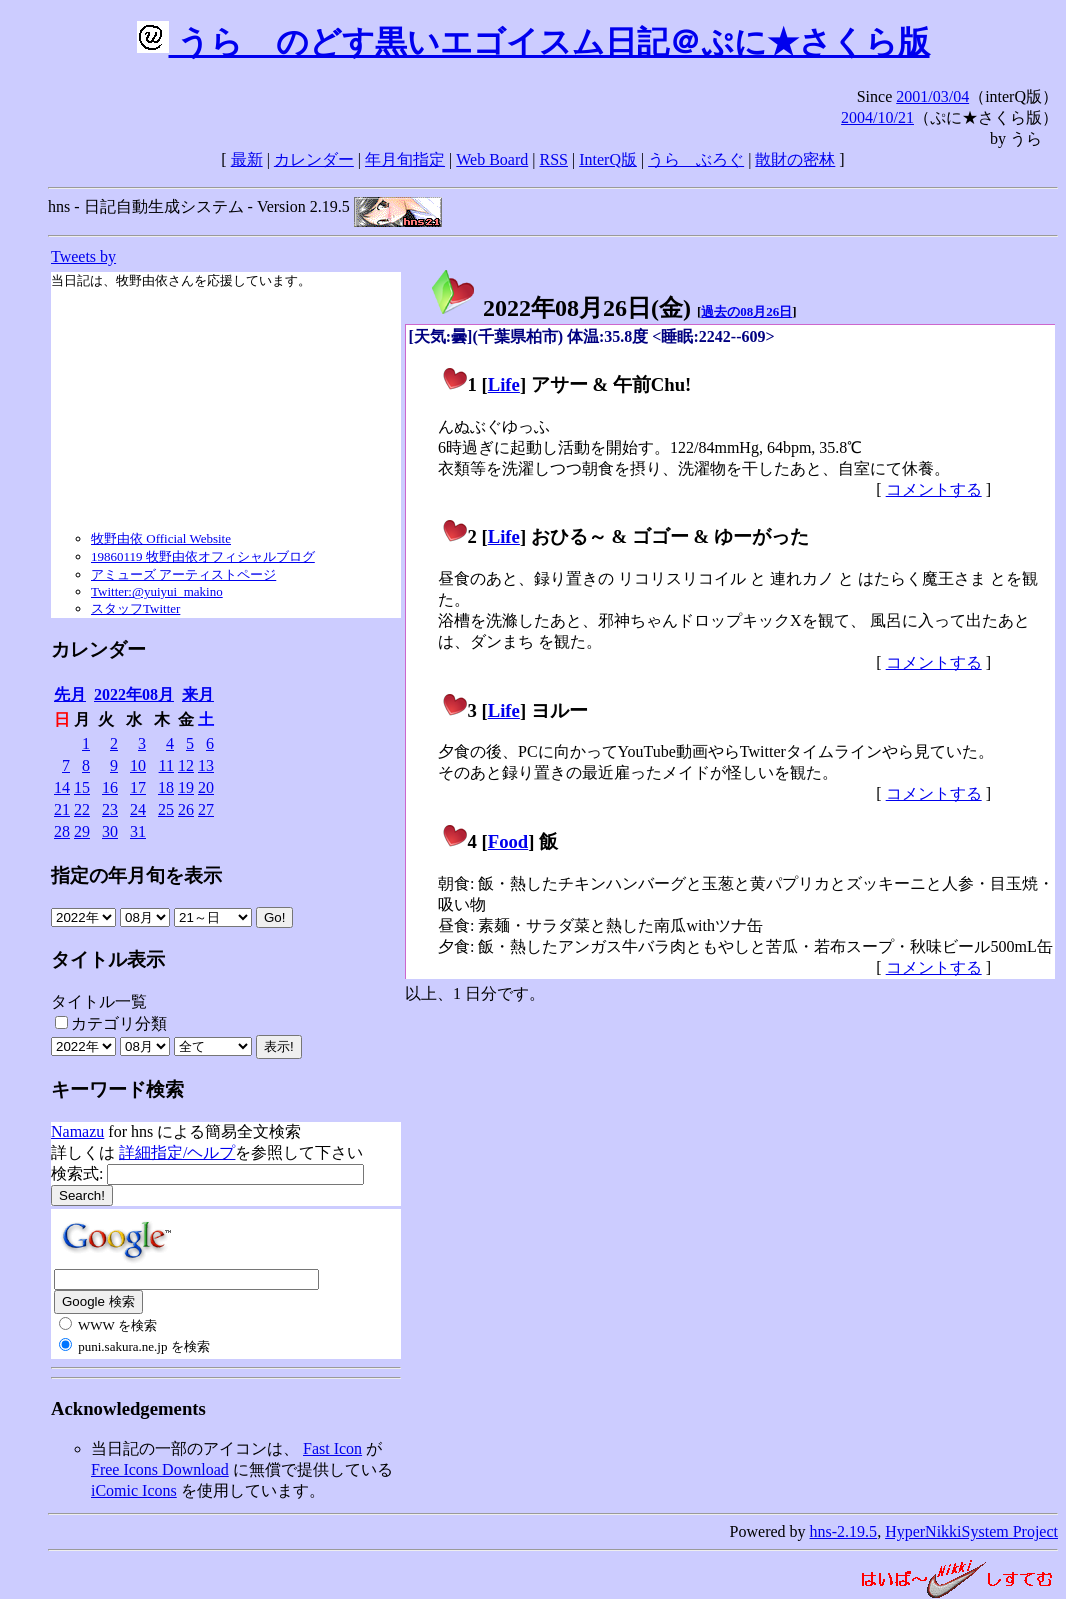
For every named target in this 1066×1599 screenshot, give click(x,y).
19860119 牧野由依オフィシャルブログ (203, 556)
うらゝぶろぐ (696, 159)
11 (166, 765)
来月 (198, 694)
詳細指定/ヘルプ (177, 1152)
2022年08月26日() (560, 308)
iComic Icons (134, 1490)
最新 (247, 159)
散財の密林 (795, 159)
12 (186, 765)
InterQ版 (608, 159)
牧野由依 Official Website (161, 538)
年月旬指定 (405, 159)
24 (138, 809)
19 (186, 787)
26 (186, 809)
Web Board (492, 159)
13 (206, 765)
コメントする (934, 489)
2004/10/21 (877, 117)
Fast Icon (332, 1448)
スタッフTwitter (135, 608)
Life (504, 384)
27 (206, 809)
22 (82, 809)
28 (62, 831)
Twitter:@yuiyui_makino (157, 591)
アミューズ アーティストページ (183, 574)
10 (138, 765)
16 (110, 787)
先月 (70, 694)
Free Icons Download (160, 1469)
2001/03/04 (932, 96)
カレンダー (314, 159)
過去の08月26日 (746, 311)
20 (206, 787)
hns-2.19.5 (844, 1531)
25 (166, 809)
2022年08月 (134, 694)
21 (62, 809)
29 (82, 831)
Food (508, 841)
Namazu (77, 1131)
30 (110, 831)
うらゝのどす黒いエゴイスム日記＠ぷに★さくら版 (533, 42)
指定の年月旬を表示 (136, 875)
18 (166, 787)
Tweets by (83, 256)
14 (62, 787)
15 (82, 787)
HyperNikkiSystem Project (971, 1531)
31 (138, 831)
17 (138, 787)
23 (110, 809)
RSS (554, 159)
